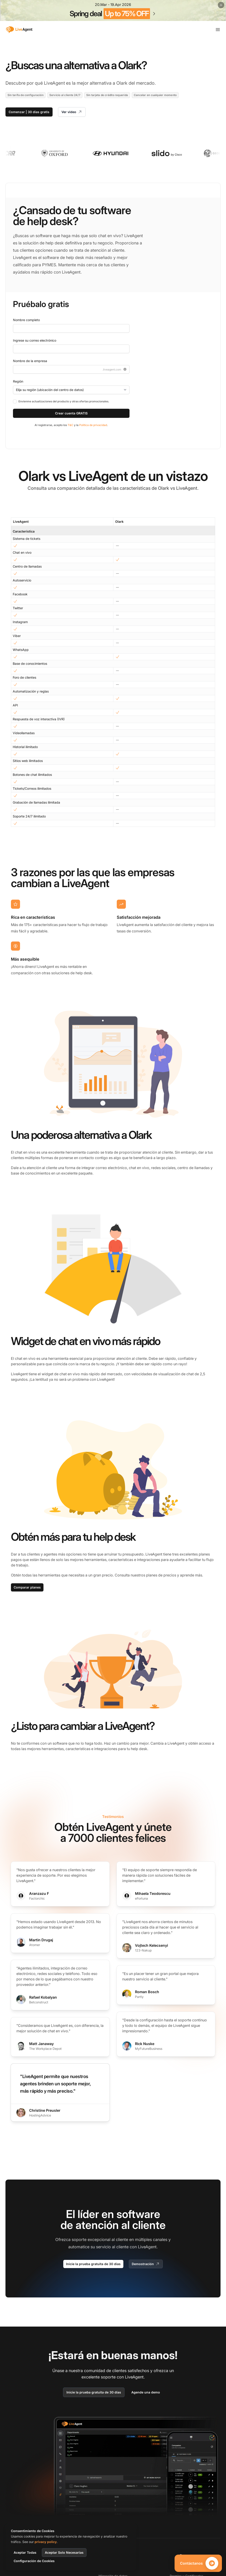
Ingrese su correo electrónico (34, 340)
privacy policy (46, 2542)
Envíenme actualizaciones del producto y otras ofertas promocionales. (63, 401)
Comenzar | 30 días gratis (29, 112)
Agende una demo (145, 2392)
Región (18, 381)
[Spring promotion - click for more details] (113, 10)
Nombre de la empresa (30, 361)
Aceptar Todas (25, 2552)
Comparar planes (27, 1587)
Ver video (71, 112)
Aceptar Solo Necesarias (64, 2552)
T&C (70, 425)
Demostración (146, 2264)
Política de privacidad (93, 425)
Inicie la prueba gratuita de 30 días (93, 2264)
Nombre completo (26, 320)
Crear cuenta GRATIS (71, 413)
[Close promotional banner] (221, 5)
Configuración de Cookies (34, 2561)
